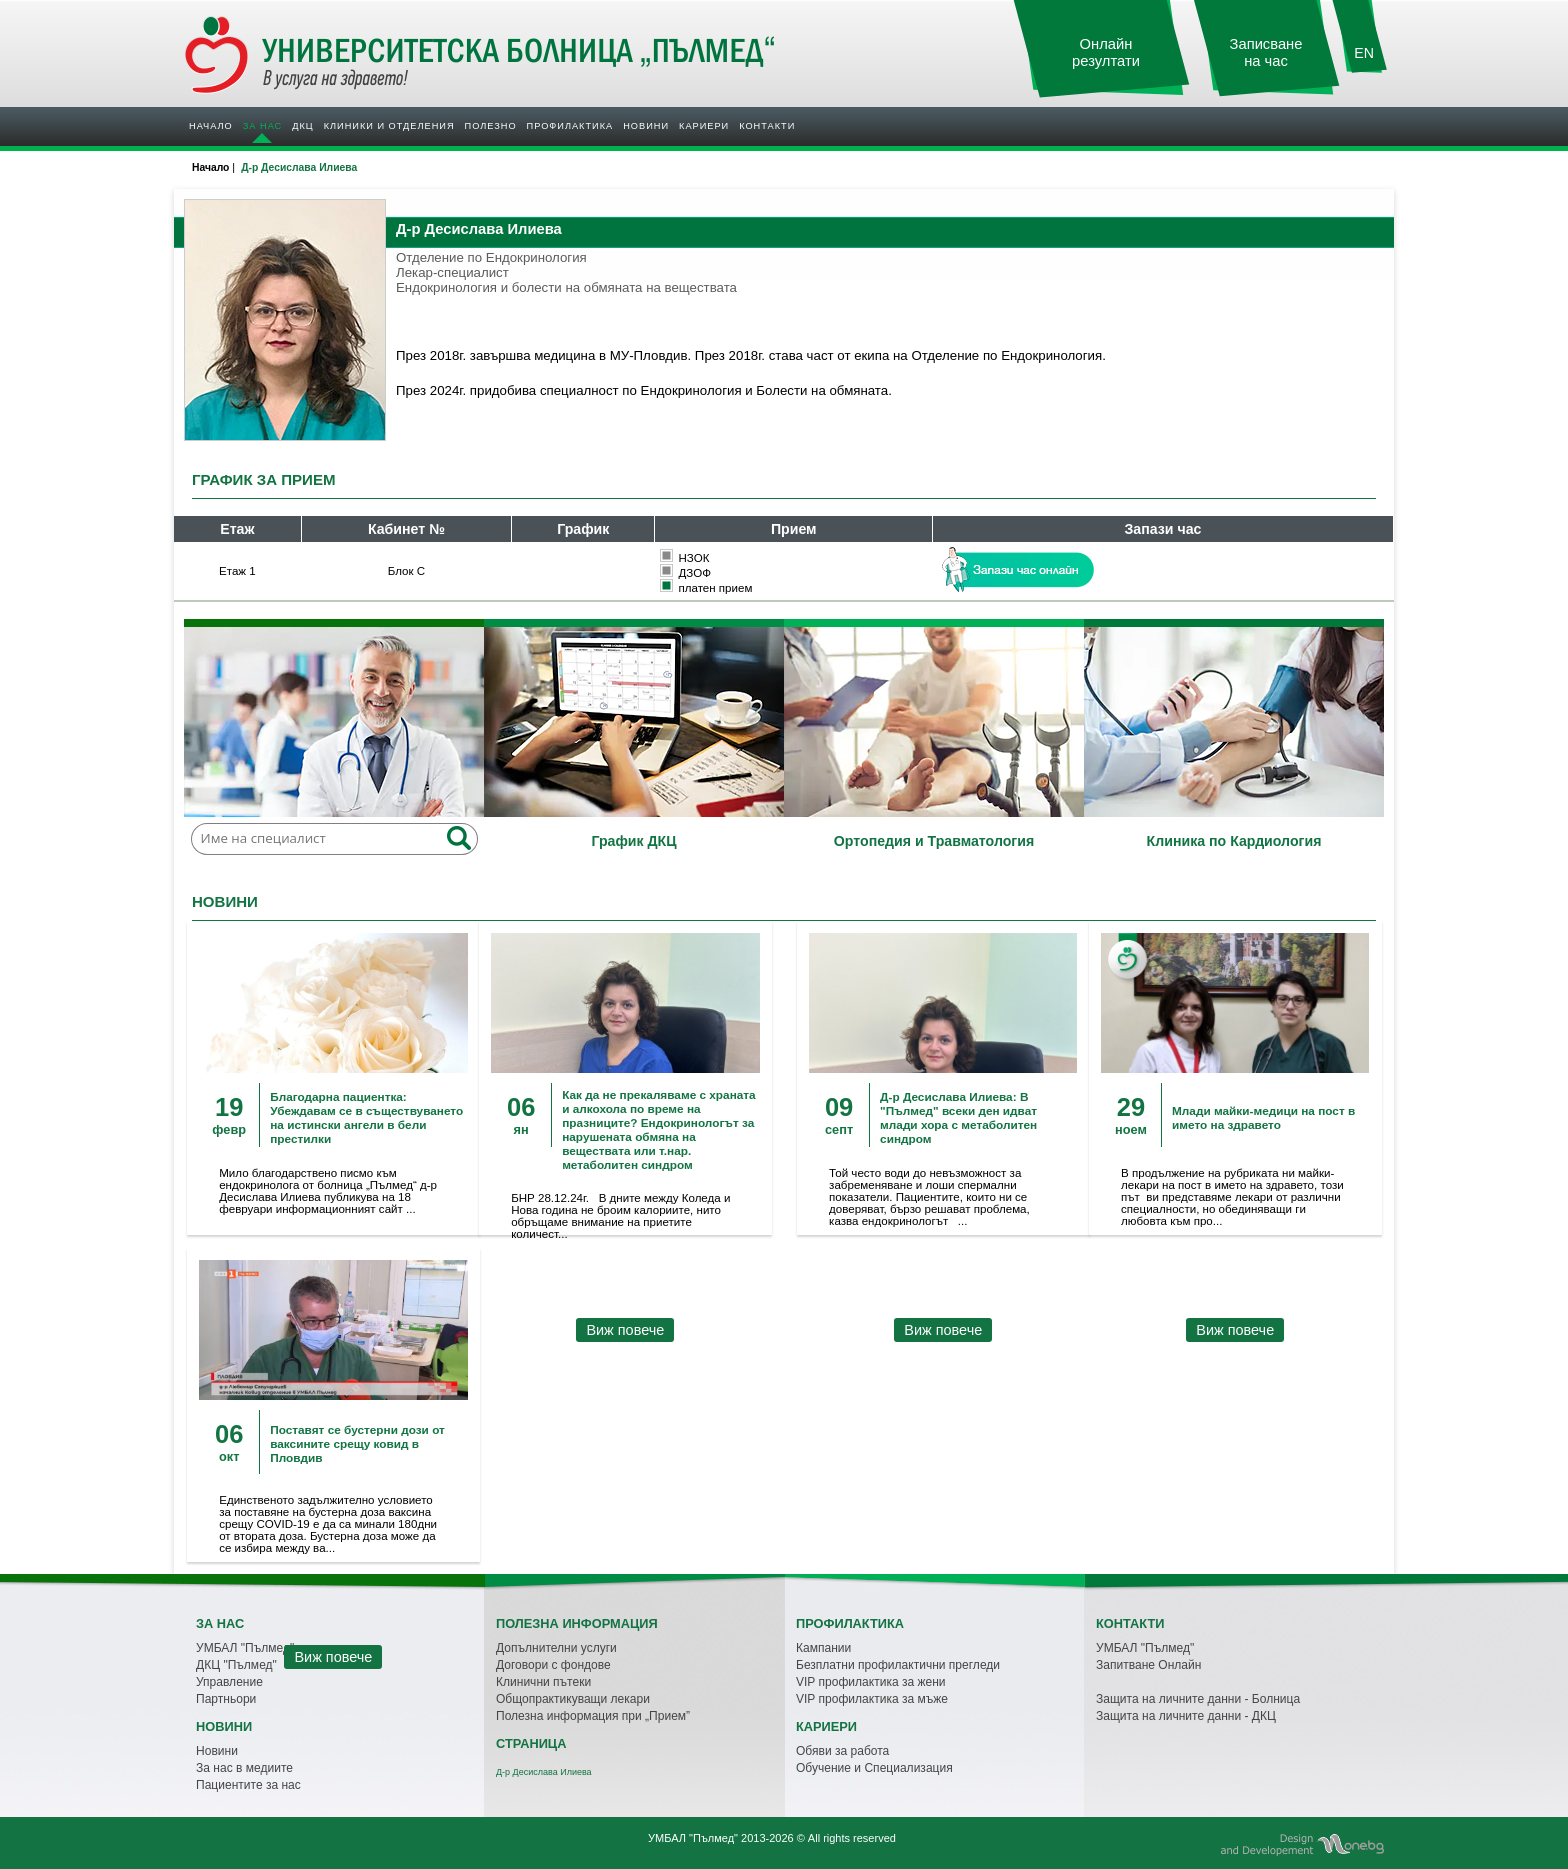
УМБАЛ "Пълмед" (1145, 1648)
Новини (646, 126)
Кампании (823, 1648)
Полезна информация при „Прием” (593, 1716)
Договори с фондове (553, 1665)
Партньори (226, 1699)
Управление (229, 1682)
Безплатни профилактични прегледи (898, 1665)
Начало (211, 126)
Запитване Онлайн (1148, 1665)
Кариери (704, 126)
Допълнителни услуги (556, 1648)
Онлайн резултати (1106, 52)
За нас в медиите (244, 1768)
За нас (262, 126)
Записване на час (1266, 52)
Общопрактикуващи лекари (573, 1699)
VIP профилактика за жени (871, 1682)
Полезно (491, 126)
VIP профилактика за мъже (872, 1699)
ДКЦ (302, 126)
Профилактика (570, 126)
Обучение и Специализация (874, 1768)
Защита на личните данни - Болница (1198, 1699)
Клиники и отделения (389, 126)
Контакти (767, 126)
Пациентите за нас (248, 1785)
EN (1364, 53)
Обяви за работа (842, 1751)
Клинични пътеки (543, 1682)
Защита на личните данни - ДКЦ (1186, 1716)
